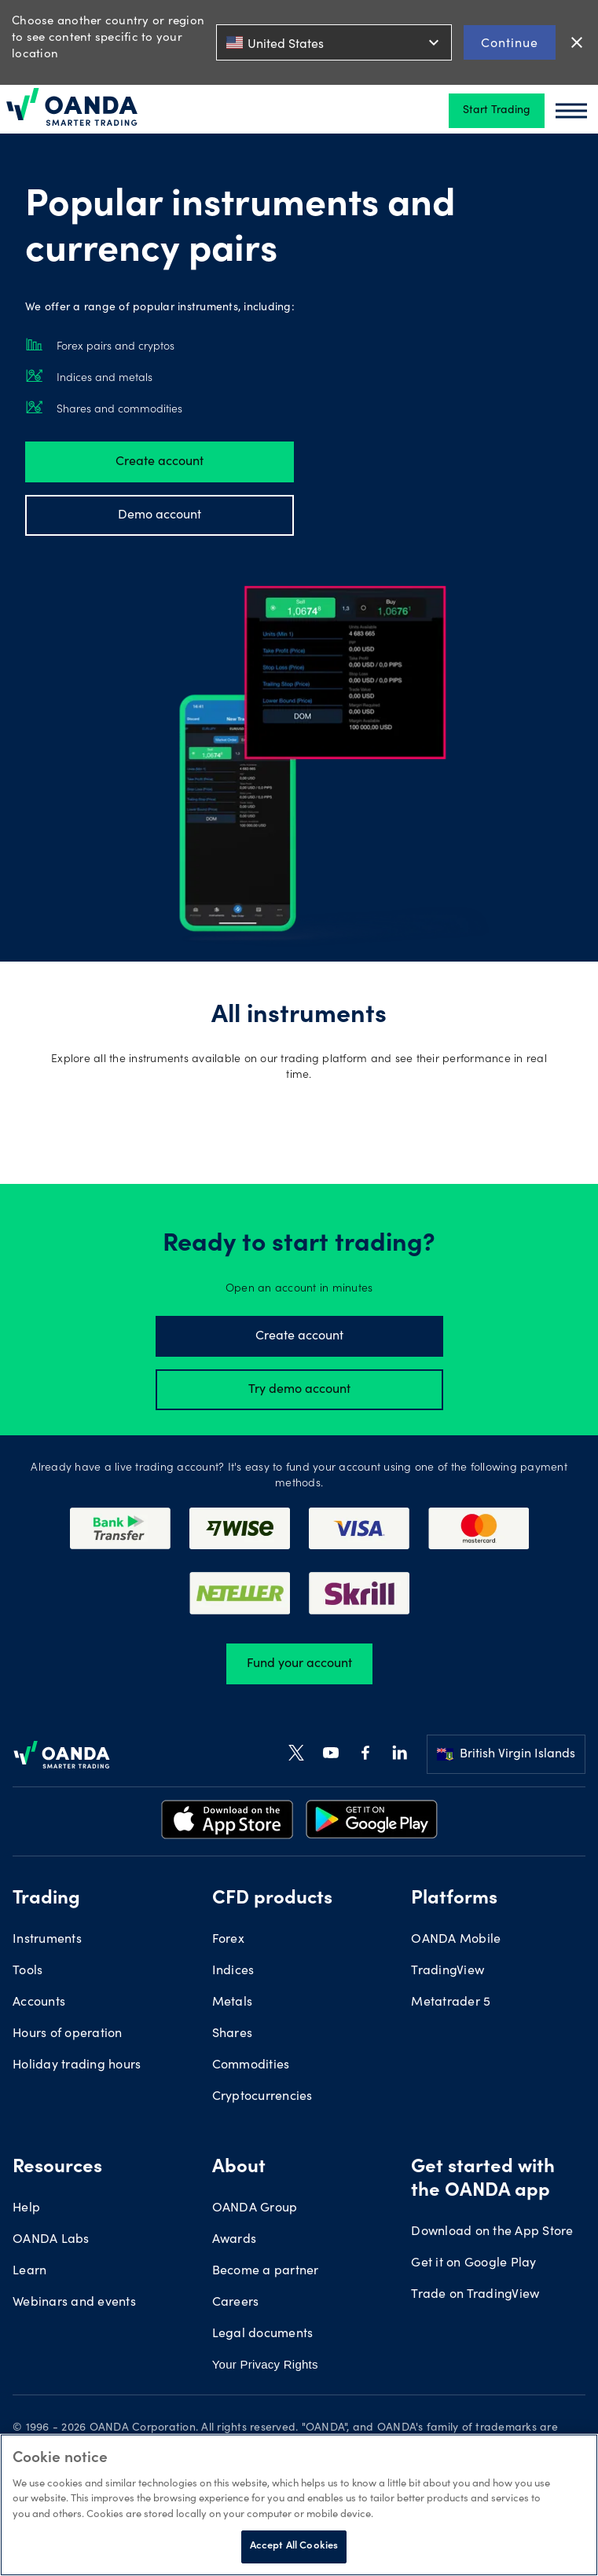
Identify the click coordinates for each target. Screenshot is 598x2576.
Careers (235, 2302)
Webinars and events (74, 2302)
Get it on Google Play (473, 2263)
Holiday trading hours (77, 2065)
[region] (299, 2505)
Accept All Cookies (294, 2546)
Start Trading (496, 110)
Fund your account (299, 1664)
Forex (228, 1939)
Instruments (47, 1939)
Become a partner (265, 2271)
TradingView (447, 1971)
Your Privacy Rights (265, 2364)
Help (26, 2208)
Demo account (159, 515)
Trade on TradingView (475, 2294)
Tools (27, 1971)
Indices (233, 1971)
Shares (232, 2034)
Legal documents (263, 2334)
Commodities (251, 2065)
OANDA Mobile (456, 1939)
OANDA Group (255, 2208)
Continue (509, 42)
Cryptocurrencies (262, 2096)
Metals (232, 2002)
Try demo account (299, 1389)
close (576, 42)
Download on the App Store (492, 2232)
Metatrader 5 (450, 2002)
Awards (234, 2239)
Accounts (39, 2002)
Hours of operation (68, 2034)
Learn (29, 2271)
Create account (160, 462)
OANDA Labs (51, 2239)
